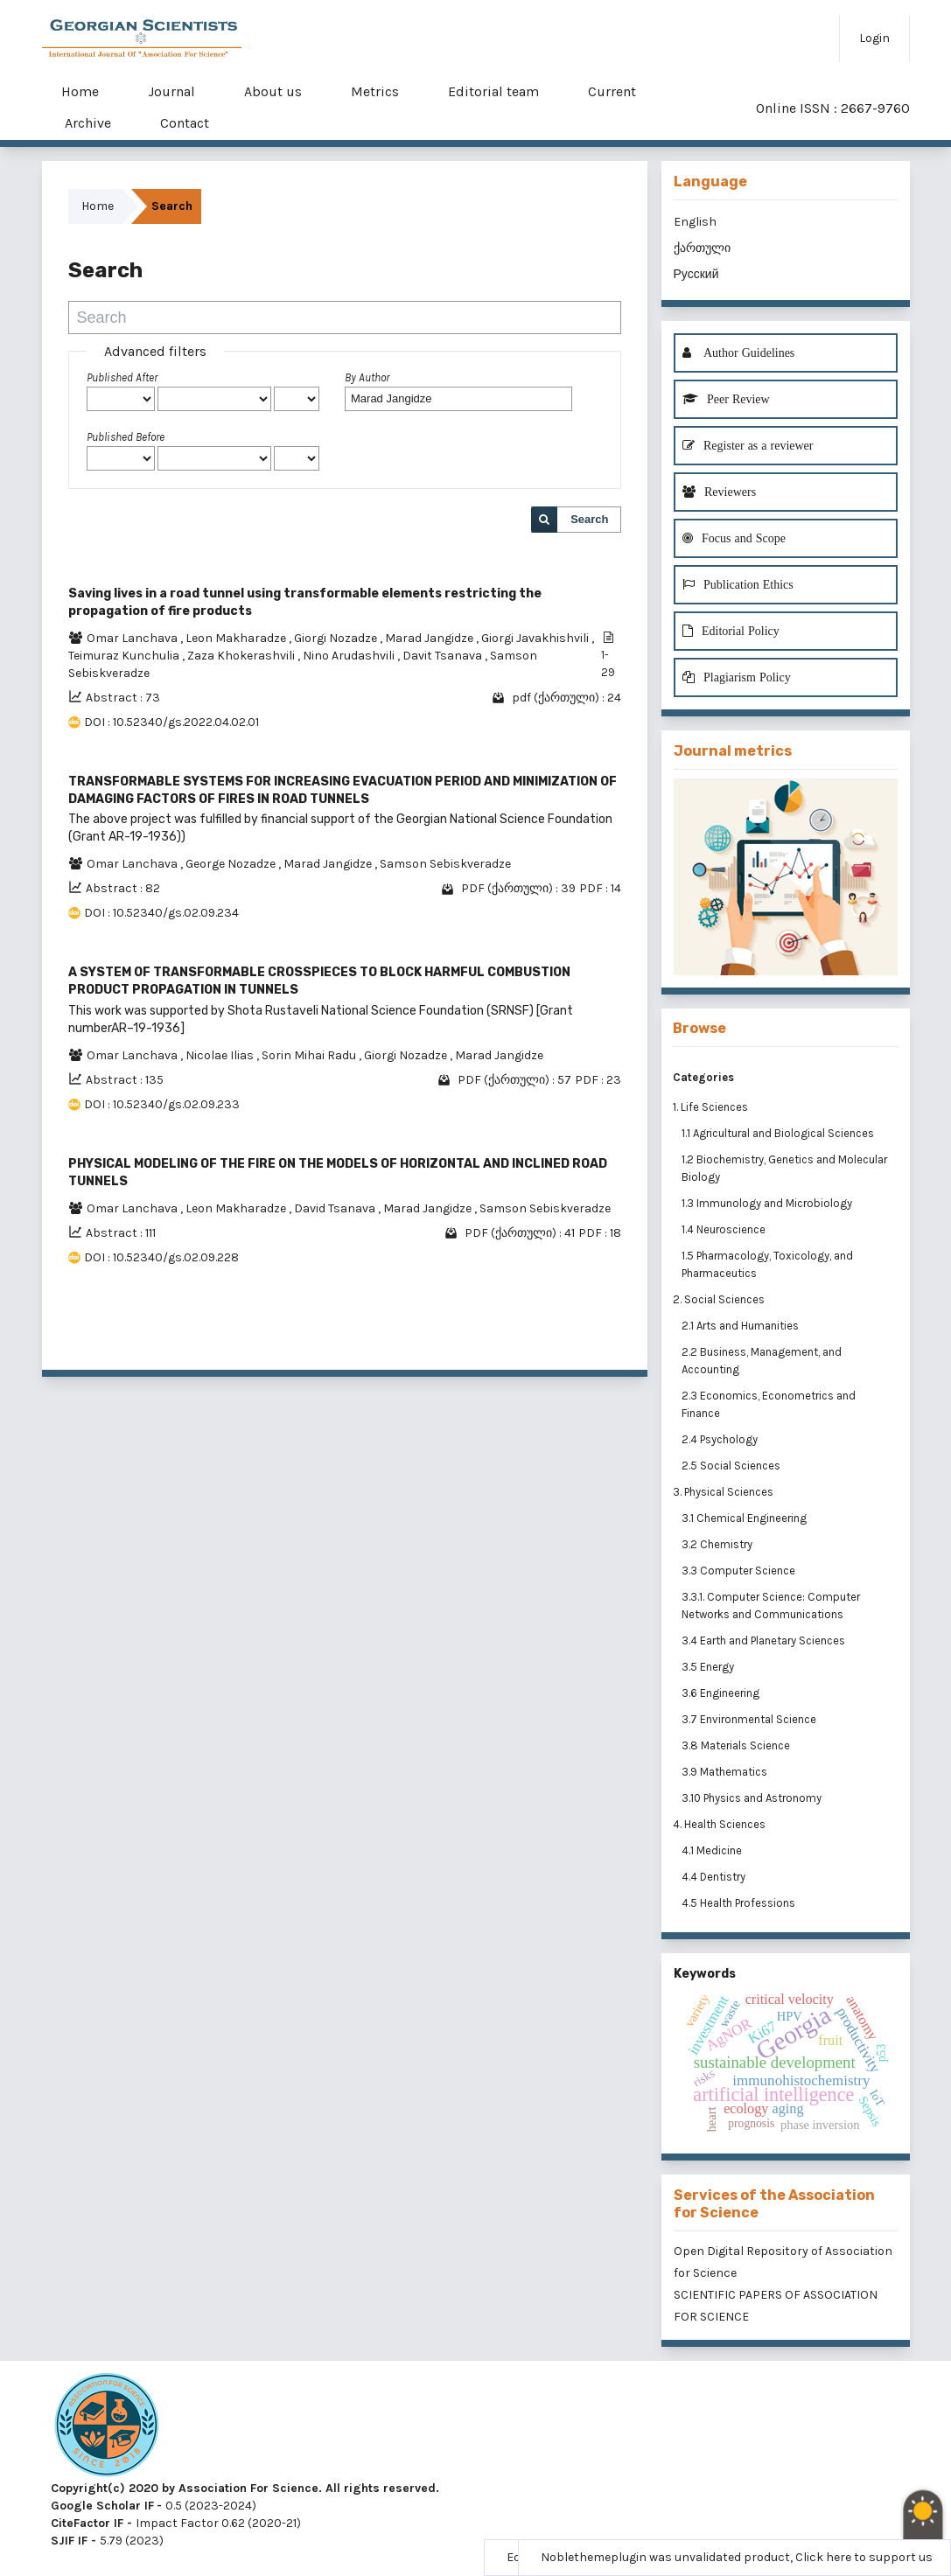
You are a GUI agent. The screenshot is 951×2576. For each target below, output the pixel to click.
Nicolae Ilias (220, 1055)
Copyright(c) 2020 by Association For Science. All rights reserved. (245, 2488)
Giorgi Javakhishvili (536, 638)
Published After (122, 377)
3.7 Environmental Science (750, 1719)
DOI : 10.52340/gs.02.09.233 (162, 1104)
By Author (367, 377)
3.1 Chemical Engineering (745, 1518)
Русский (696, 274)
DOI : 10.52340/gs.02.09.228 (161, 1257)
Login (874, 38)
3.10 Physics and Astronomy (753, 1798)
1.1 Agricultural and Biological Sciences (779, 1133)
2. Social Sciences (719, 1299)
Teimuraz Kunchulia (125, 655)
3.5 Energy (709, 1666)
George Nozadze (231, 863)
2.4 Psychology (721, 1439)
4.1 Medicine (713, 1850)
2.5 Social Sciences (732, 1465)
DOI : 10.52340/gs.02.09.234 (161, 912)
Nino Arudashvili (350, 655)
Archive (88, 123)
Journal (171, 91)
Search (589, 519)
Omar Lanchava (133, 638)
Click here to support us (864, 2557)
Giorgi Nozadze (337, 638)
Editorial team (493, 91)
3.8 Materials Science (737, 1745)
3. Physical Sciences (723, 1491)
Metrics (375, 91)
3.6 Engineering (722, 1693)
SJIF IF (69, 2540)
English (695, 221)
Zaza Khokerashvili (242, 655)
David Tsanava (336, 1208)
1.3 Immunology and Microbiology (768, 1203)
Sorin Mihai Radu (310, 1055)
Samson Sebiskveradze (445, 863)
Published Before (125, 436)
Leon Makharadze (237, 638)
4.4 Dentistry (715, 1876)
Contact (184, 123)
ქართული (702, 248)
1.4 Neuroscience (725, 1229)
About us (273, 91)
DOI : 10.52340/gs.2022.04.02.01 (171, 722)
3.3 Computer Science (740, 1570)
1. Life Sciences (710, 1106)
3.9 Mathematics (726, 1771)
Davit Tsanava (443, 655)
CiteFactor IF (87, 2523)
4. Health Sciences (719, 1824)
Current (612, 91)
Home (80, 91)
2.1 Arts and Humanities (741, 1325)
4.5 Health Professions (740, 1902)
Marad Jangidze (430, 638)
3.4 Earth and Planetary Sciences (765, 1640)
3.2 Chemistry (718, 1544)
